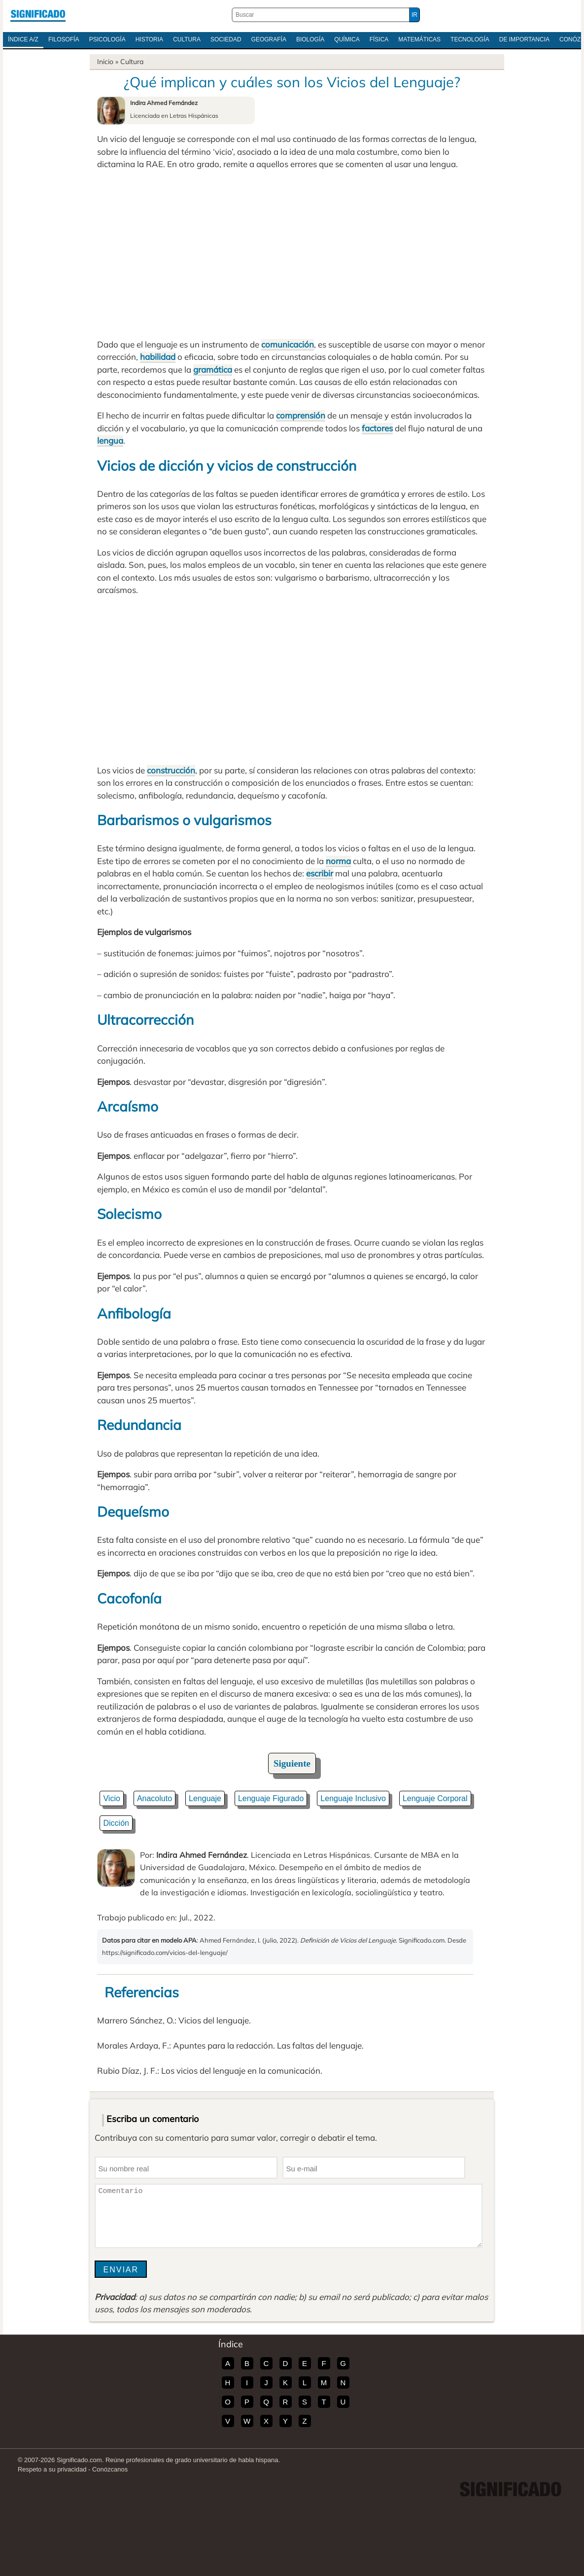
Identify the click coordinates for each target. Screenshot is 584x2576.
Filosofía (63, 39)
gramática (212, 369)
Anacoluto (154, 1798)
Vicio (111, 1798)
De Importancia (524, 39)
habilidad (157, 356)
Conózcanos (110, 2469)
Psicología (107, 39)
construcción (171, 770)
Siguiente (292, 1763)
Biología (310, 39)
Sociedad (225, 39)
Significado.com (38, 15)
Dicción (116, 1823)
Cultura (187, 39)
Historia (149, 39)
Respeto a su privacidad (52, 2469)
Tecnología (469, 39)
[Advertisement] (292, 254)
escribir (319, 873)
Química (346, 39)
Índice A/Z (23, 39)
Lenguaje (205, 1798)
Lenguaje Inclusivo (353, 1798)
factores (377, 428)
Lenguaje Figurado (271, 1798)
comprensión (300, 415)
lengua (110, 440)
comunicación (287, 344)
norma (338, 861)
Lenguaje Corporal (435, 1798)
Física (379, 39)
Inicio (105, 61)
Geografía (268, 39)
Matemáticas (419, 39)
